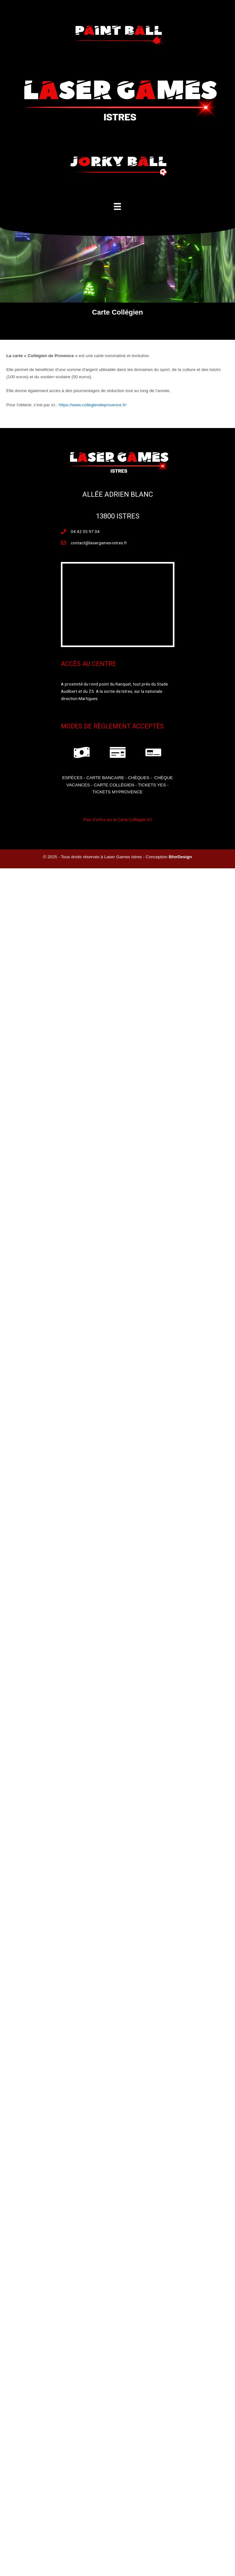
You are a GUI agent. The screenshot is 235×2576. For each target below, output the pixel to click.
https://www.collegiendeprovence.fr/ (92, 404)
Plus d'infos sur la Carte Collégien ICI (117, 819)
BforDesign (180, 856)
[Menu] (117, 206)
